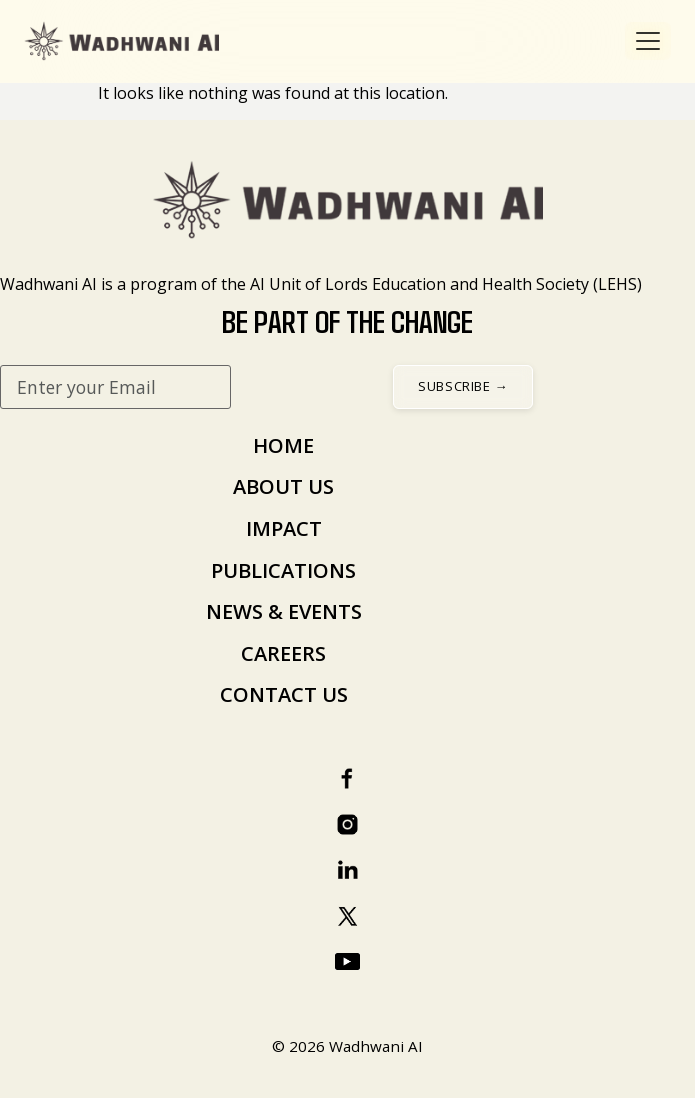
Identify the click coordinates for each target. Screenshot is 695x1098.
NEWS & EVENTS (284, 611)
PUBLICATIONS (283, 570)
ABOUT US (283, 486)
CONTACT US (284, 694)
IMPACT (284, 528)
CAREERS (283, 653)
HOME (283, 445)
